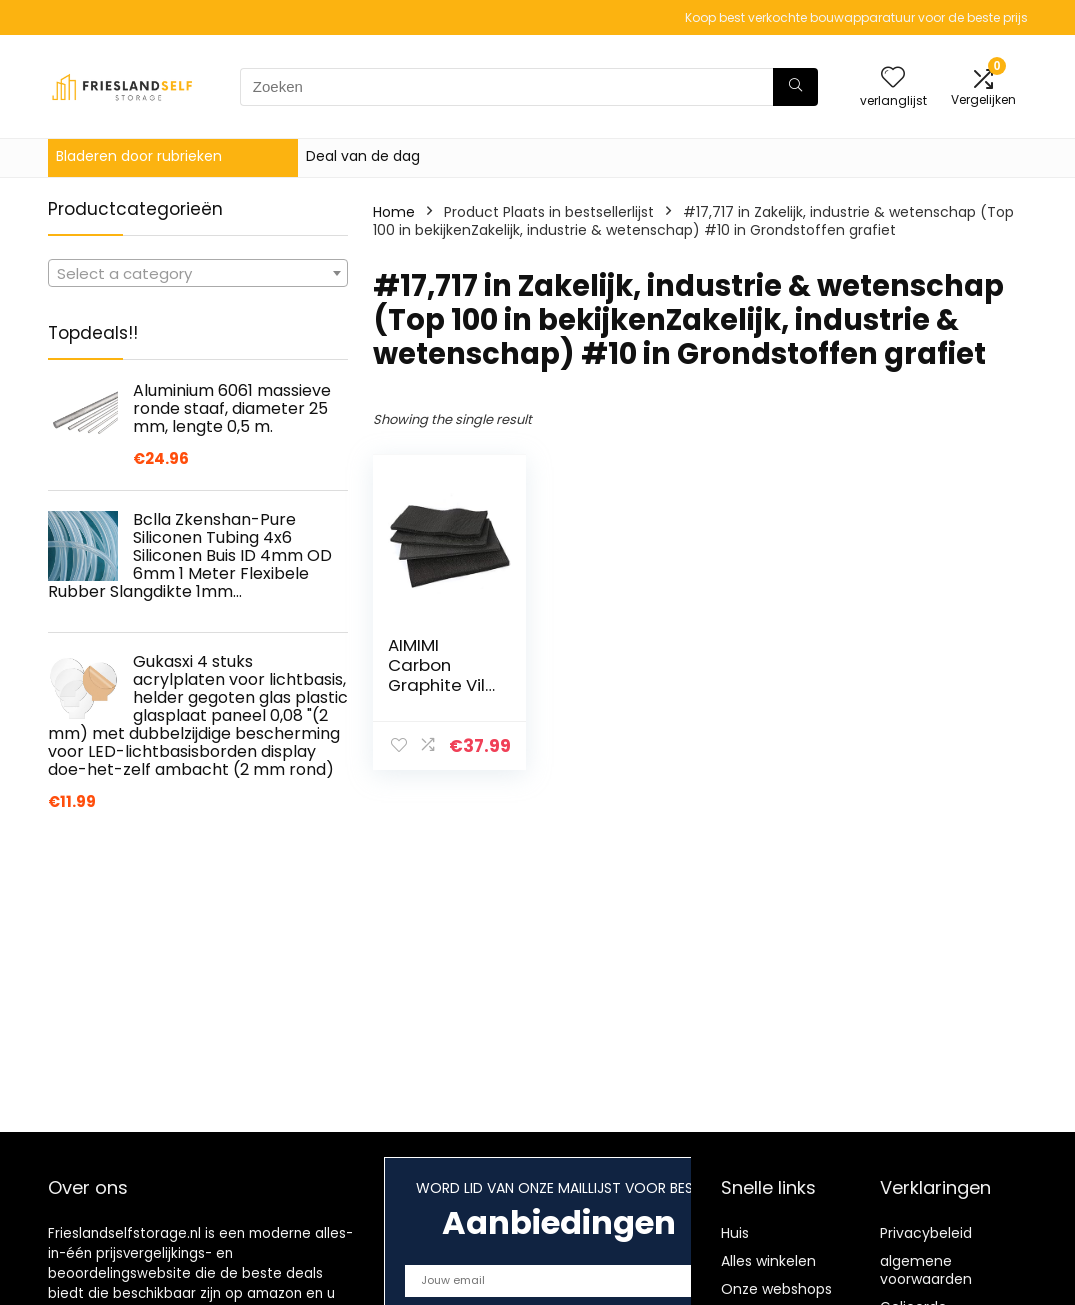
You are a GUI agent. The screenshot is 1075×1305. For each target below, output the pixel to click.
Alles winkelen (768, 1261)
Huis (735, 1233)
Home (394, 212)
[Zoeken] (795, 87)
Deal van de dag (363, 156)
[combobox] (198, 273)
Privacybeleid (926, 1233)
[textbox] (198, 274)
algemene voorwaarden (926, 1270)
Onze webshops (776, 1289)
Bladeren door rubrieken (139, 156)
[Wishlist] (893, 78)
